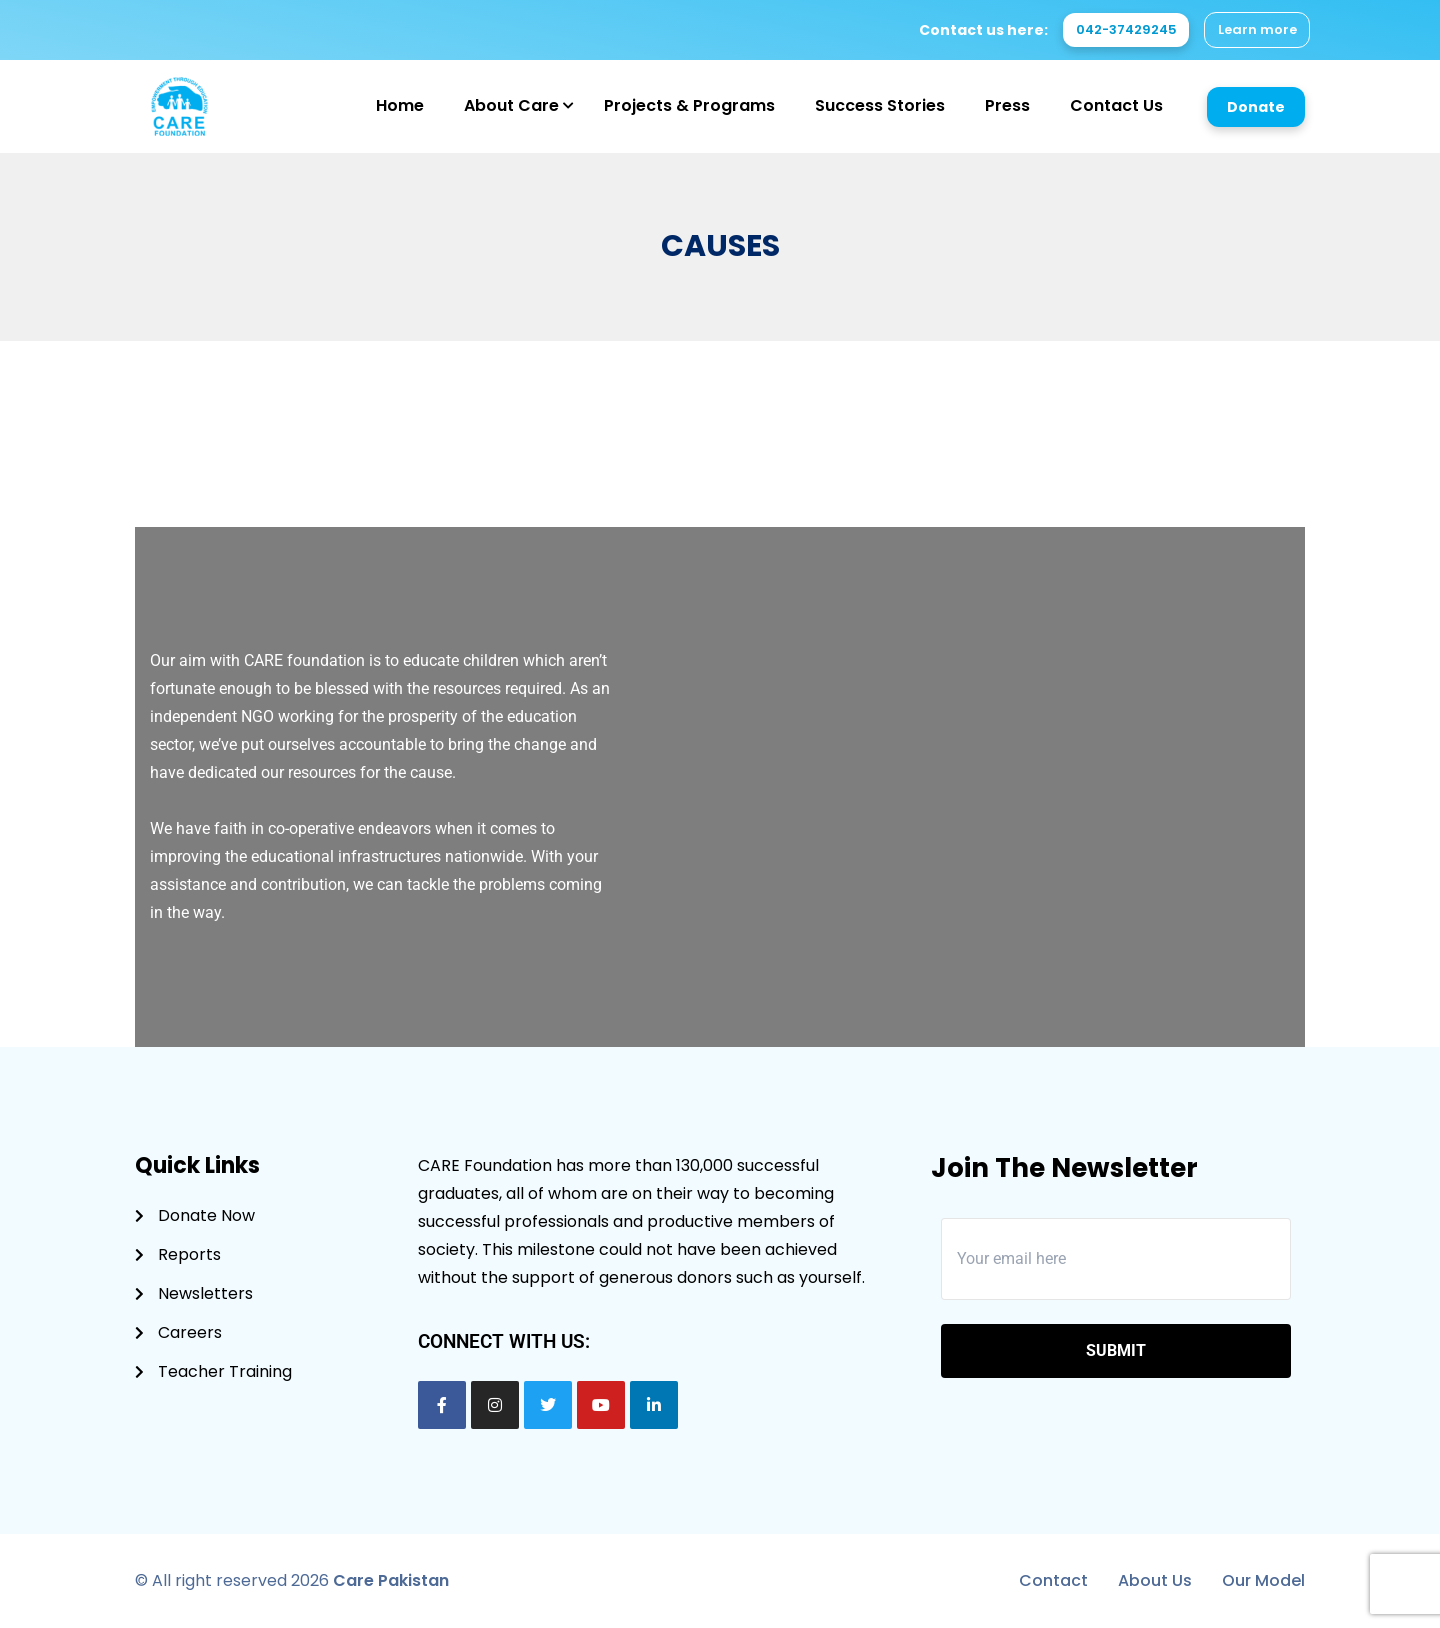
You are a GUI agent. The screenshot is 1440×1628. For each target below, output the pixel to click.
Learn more (1252, 30)
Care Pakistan (391, 1580)
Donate (1256, 107)
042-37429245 (1109, 30)
